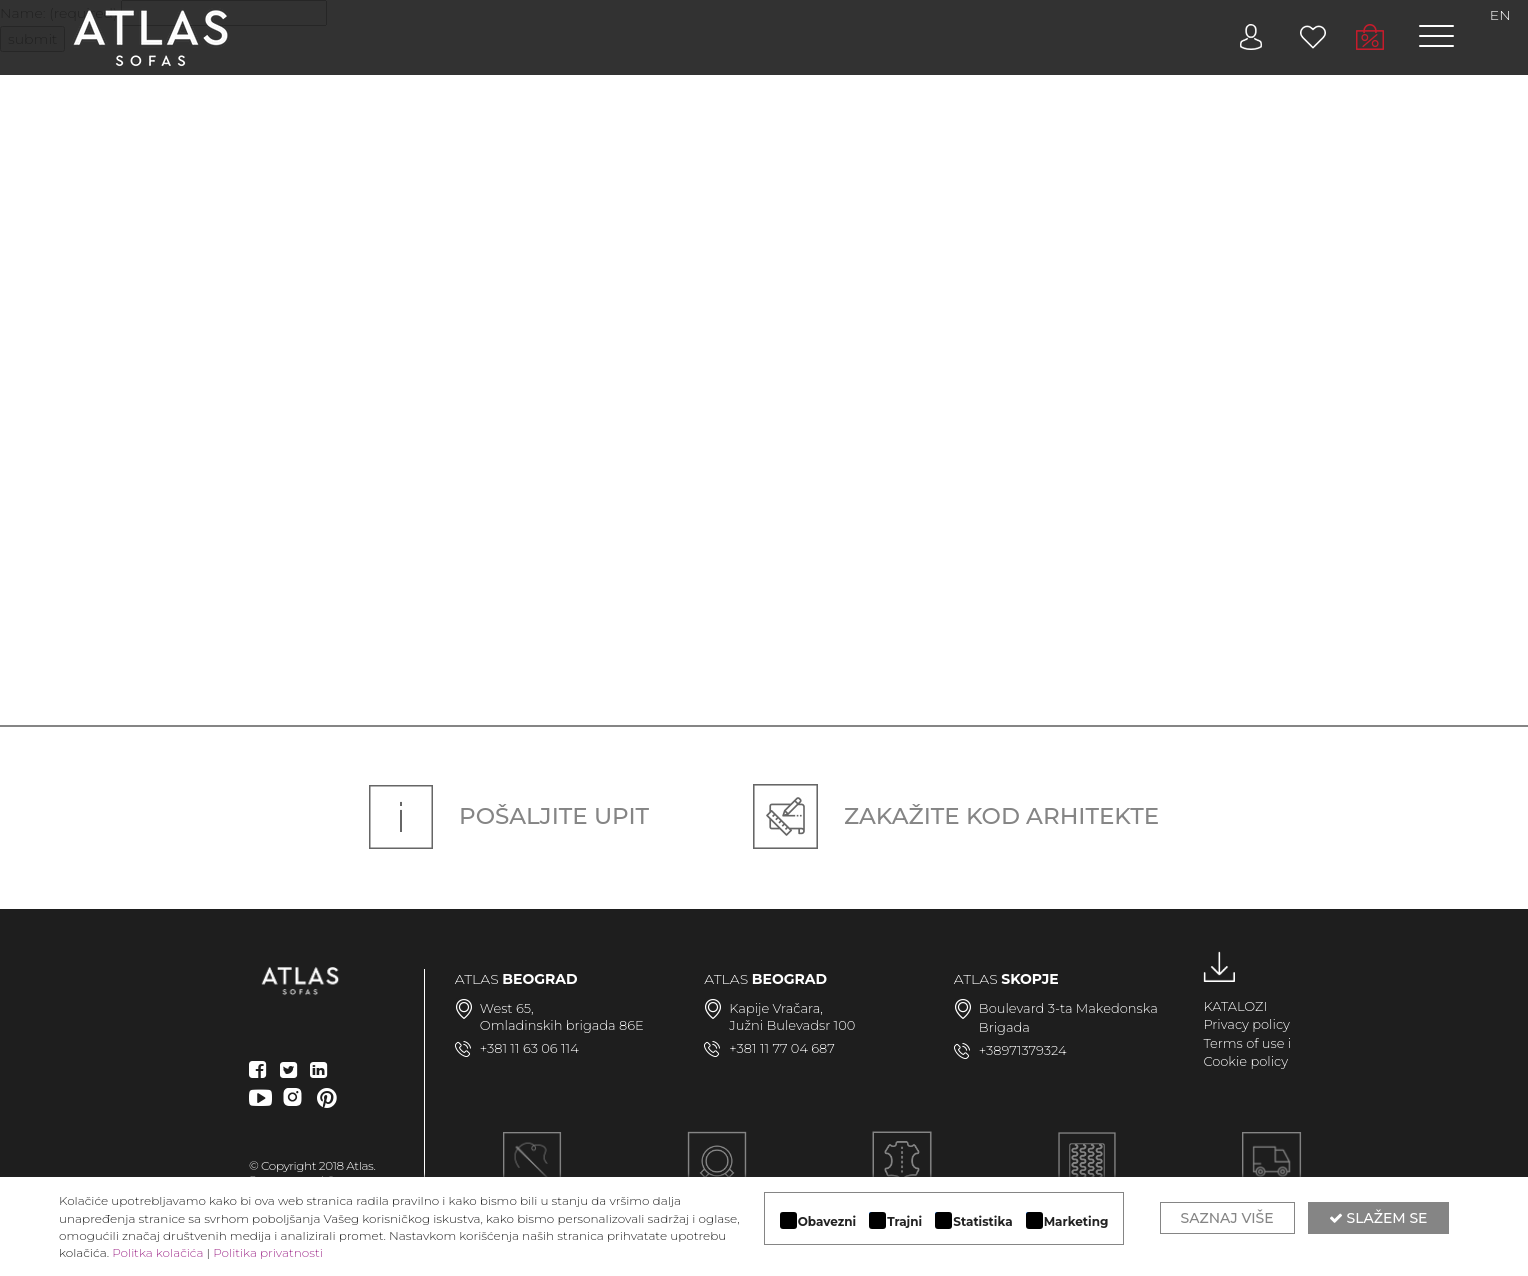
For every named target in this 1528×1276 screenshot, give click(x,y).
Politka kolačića (157, 1252)
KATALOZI (1235, 1006)
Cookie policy (1245, 1061)
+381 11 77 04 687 (782, 1048)
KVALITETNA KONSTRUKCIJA (1086, 1173)
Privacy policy (1246, 1024)
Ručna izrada (532, 1173)
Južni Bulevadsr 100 (792, 1025)
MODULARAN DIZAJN (717, 1173)
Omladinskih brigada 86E (562, 1025)
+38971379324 (1023, 1050)
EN (1500, 15)
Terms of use (1243, 1043)
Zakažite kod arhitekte (956, 816)
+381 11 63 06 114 (529, 1048)
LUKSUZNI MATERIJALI (902, 1173)
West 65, (507, 1008)
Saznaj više (1227, 1218)
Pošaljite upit (509, 816)
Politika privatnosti (268, 1252)
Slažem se (1378, 1218)
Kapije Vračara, (776, 1008)
